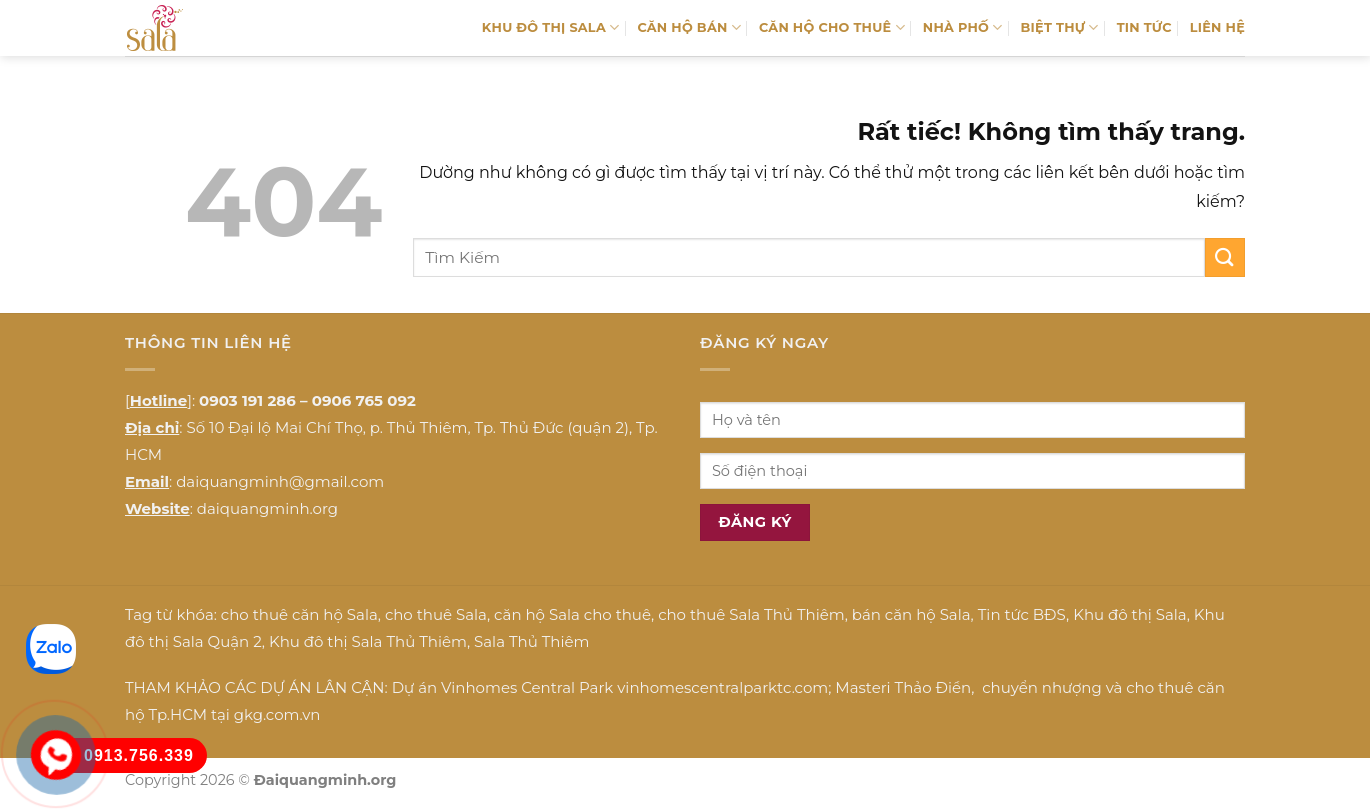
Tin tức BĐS (1022, 614)
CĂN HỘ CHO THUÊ (832, 27)
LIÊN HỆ (1217, 27)
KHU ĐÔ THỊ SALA (551, 27)
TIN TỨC (1144, 27)
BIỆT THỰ (1060, 27)
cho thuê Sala (436, 614)
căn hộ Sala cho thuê (572, 614)
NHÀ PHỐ (963, 27)
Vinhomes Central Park (527, 687)
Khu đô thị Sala (1129, 614)
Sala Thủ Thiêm (531, 641)
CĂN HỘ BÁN (689, 27)
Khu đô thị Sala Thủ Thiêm (368, 641)
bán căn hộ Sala (911, 614)
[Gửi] (1225, 257)
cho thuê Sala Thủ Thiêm (751, 614)
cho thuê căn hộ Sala (299, 614)
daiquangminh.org (267, 508)
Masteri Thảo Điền (903, 687)
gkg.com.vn (277, 714)
